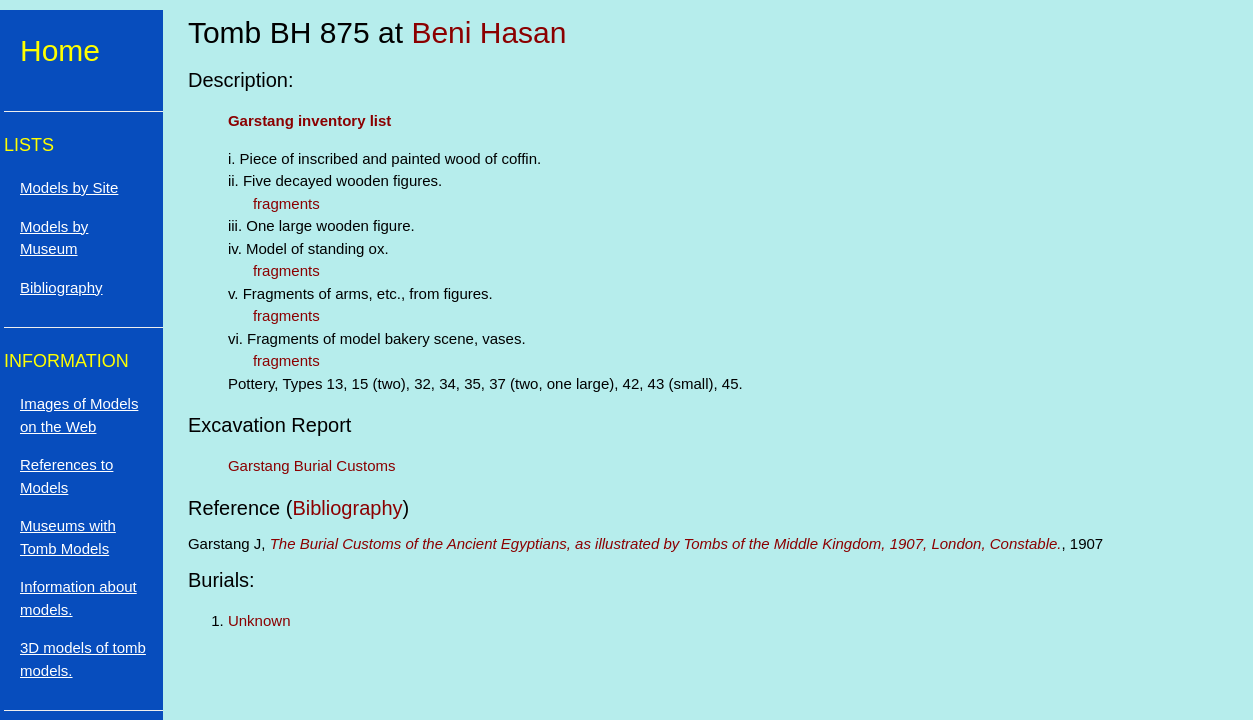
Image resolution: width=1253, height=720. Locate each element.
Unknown (259, 620)
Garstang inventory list (309, 120)
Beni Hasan (488, 32)
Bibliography (347, 508)
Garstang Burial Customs (312, 465)
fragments (286, 203)
